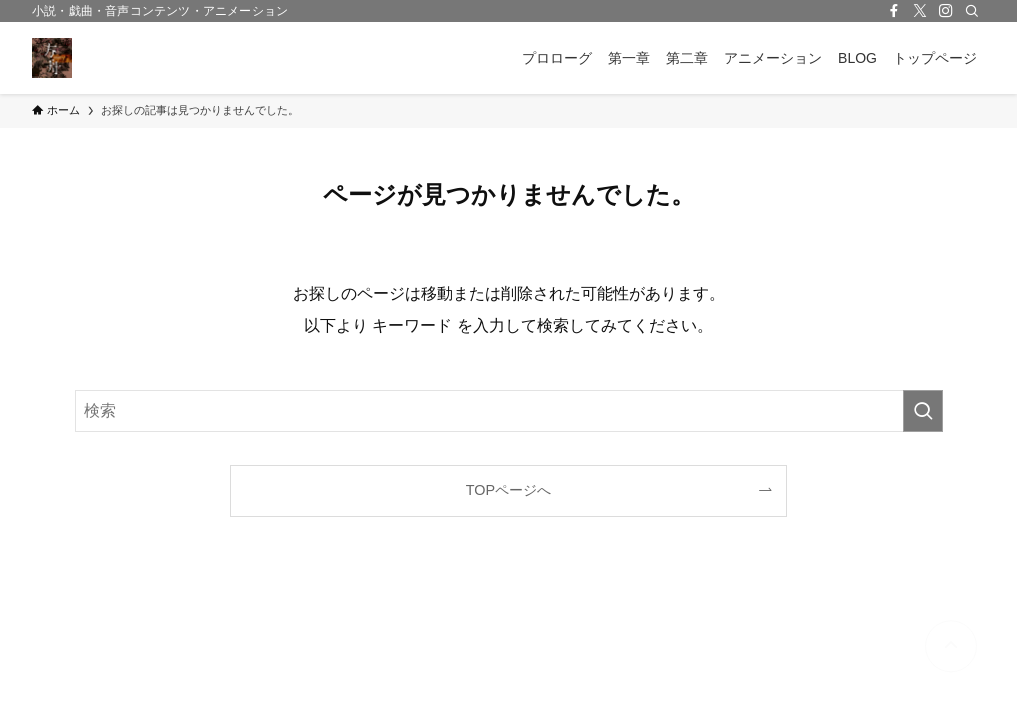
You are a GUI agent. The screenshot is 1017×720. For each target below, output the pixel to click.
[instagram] (946, 11)
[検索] (972, 11)
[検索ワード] (509, 411)
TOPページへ (508, 490)
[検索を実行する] (923, 411)
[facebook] (894, 11)
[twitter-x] (920, 11)
